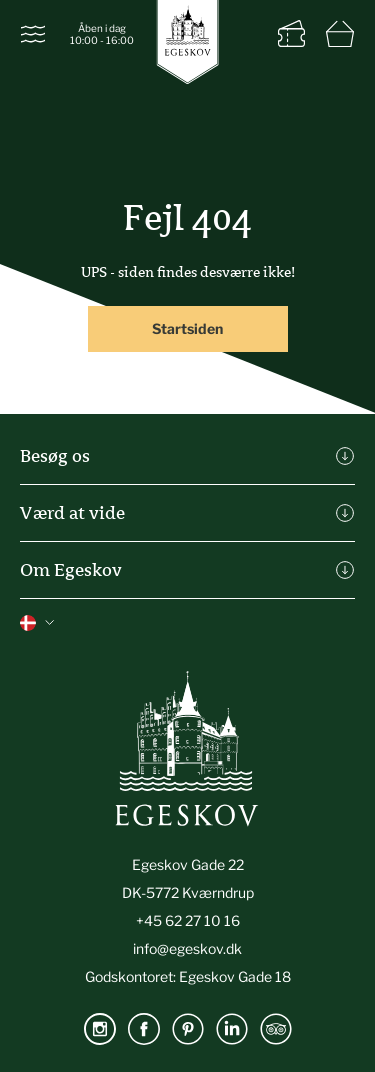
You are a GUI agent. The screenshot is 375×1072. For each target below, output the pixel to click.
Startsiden (187, 328)
